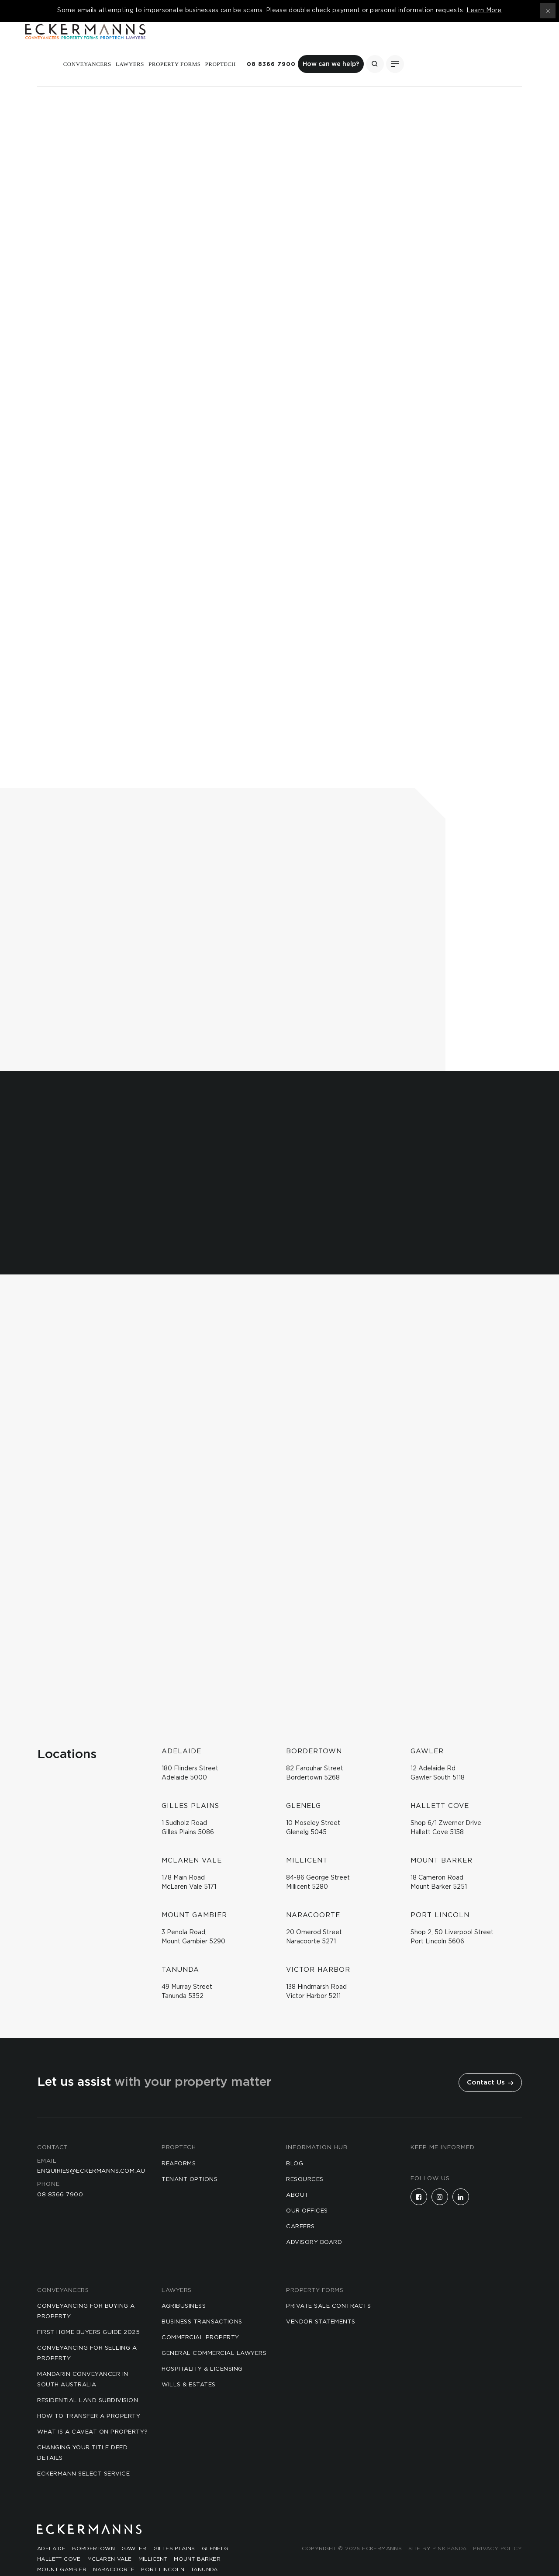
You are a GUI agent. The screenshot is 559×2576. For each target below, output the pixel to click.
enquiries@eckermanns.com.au (91, 2151)
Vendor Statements (320, 2302)
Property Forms (306, 45)
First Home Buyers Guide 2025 (88, 2313)
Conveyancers (218, 45)
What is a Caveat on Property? (92, 2412)
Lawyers (261, 45)
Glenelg (215, 2528)
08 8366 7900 (402, 45)
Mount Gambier (61, 2549)
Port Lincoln (162, 2549)
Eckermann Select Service (83, 2454)
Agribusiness (184, 2286)
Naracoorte (114, 2549)
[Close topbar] (548, 10)
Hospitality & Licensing (202, 2349)
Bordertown (93, 2528)
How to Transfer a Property (88, 2396)
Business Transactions (202, 2302)
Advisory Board (314, 2223)
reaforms (179, 2144)
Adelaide (51, 2528)
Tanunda (204, 2549)
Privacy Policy (497, 2528)
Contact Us (490, 2063)
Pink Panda (449, 2528)
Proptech (351, 45)
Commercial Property (200, 2318)
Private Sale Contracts (328, 2286)
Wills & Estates (189, 2365)
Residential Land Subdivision (87, 2381)
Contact (52, 2128)
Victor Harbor (61, 2560)
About (297, 2175)
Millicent (153, 2539)
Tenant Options (189, 2160)
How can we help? (462, 45)
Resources (305, 2160)
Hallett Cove (59, 2539)
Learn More (484, 10)
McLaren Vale (109, 2539)
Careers (300, 2207)
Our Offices (307, 2191)
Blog (294, 2144)
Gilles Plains (174, 2528)
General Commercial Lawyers (214, 2334)
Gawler (133, 2528)
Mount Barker (197, 2539)
